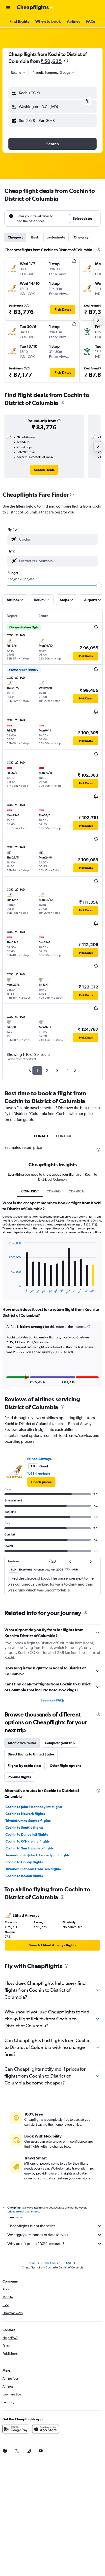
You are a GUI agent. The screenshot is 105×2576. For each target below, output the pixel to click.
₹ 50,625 (51, 61)
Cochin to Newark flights (25, 1814)
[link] (44, 470)
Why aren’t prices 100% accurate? (55, 2244)
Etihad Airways (39, 1459)
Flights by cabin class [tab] (24, 1766)
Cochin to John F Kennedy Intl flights (33, 1807)
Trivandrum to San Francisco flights (33, 1869)
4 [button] (67, 1070)
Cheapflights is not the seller (55, 2226)
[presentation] (66, 60)
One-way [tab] (81, 237)
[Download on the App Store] (45, 2429)
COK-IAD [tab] (41, 1136)
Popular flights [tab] (19, 1777)
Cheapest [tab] (15, 237)
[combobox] (18, 72)
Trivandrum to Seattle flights (28, 1821)
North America (50, 2263)
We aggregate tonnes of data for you (55, 2235)
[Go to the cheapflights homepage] (35, 7)
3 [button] (57, 1070)
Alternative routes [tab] (22, 1743)
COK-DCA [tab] (63, 1136)
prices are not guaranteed (23, 2211)
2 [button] (47, 1070)
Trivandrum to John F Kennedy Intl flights (37, 1855)
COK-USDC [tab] (30, 1191)
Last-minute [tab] (56, 237)
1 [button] (37, 1070)
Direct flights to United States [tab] (31, 1754)
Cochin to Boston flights (24, 1876)
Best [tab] (34, 237)
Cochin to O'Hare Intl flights (27, 1841)
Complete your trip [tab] (60, 1743)
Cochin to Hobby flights (24, 1862)
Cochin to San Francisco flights (29, 1848)
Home (31, 2263)
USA (69, 2263)
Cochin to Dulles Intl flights (26, 1834)
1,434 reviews (38, 1474)
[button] (8, 7)
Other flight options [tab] (65, 1766)
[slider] (99, 585)
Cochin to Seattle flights (24, 1827)
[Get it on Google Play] (15, 2429)
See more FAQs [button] (52, 1700)
